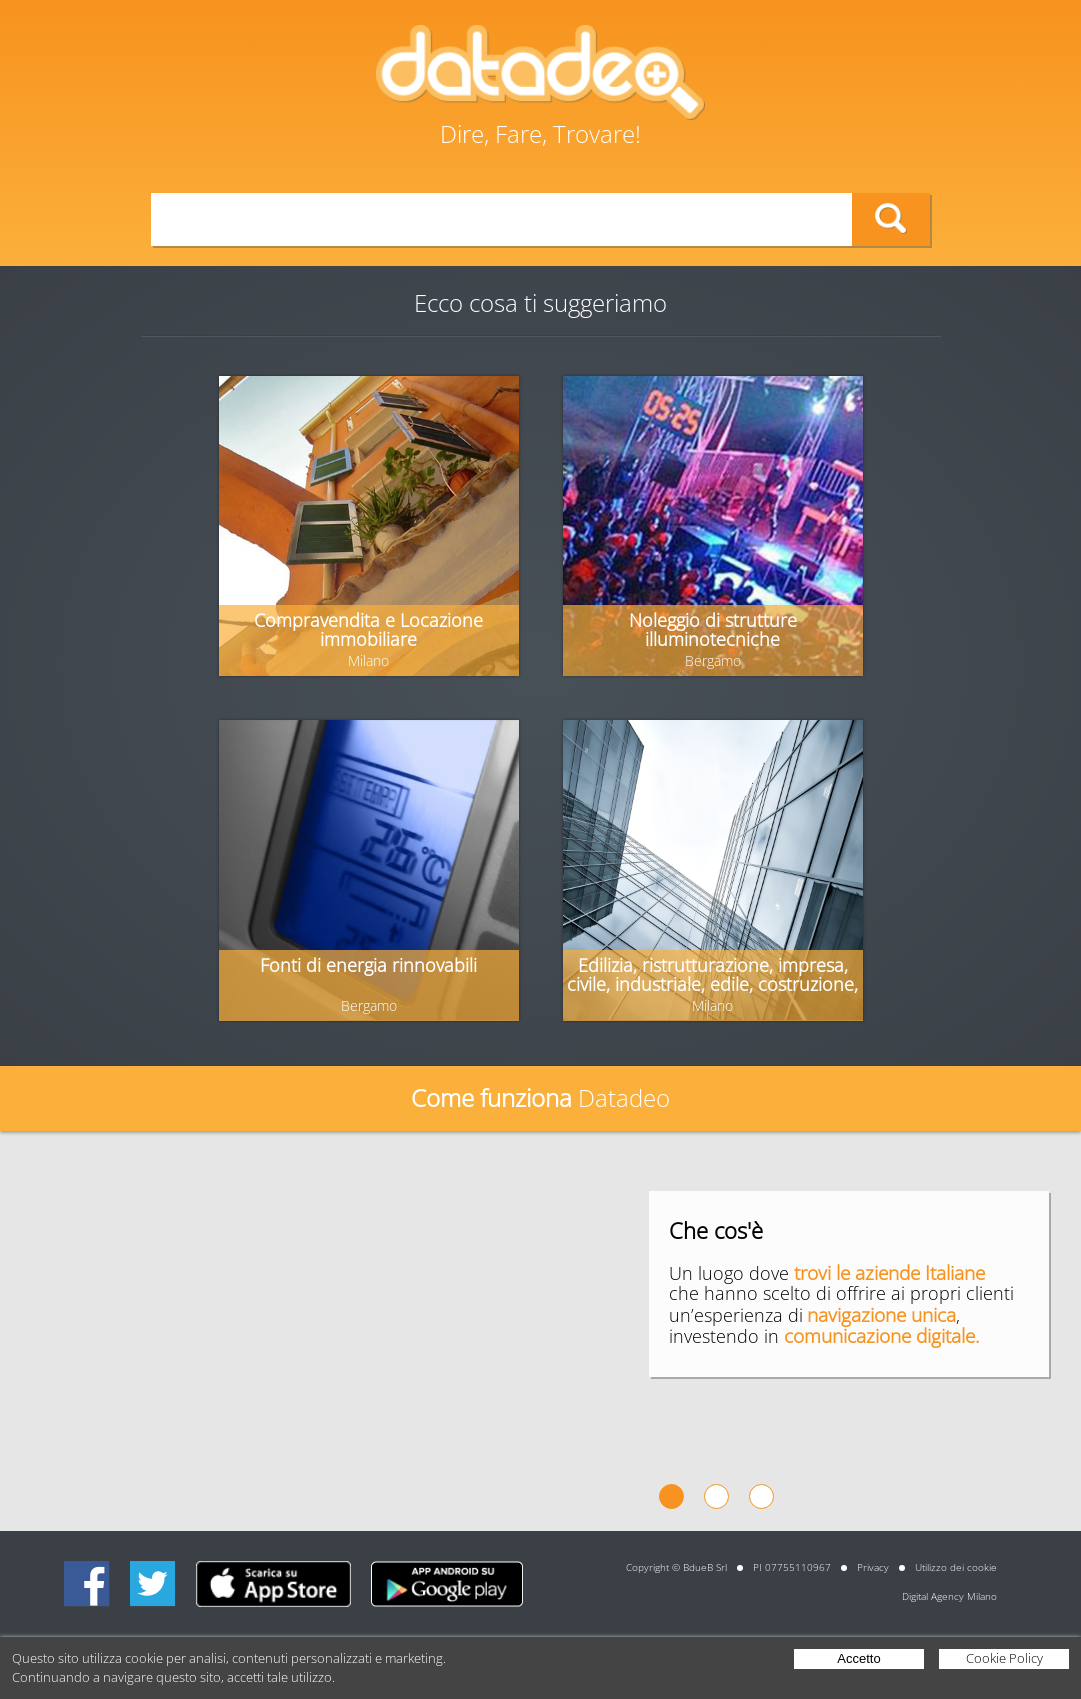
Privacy (873, 1567)
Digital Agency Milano (949, 1596)
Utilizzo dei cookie (956, 1567)
